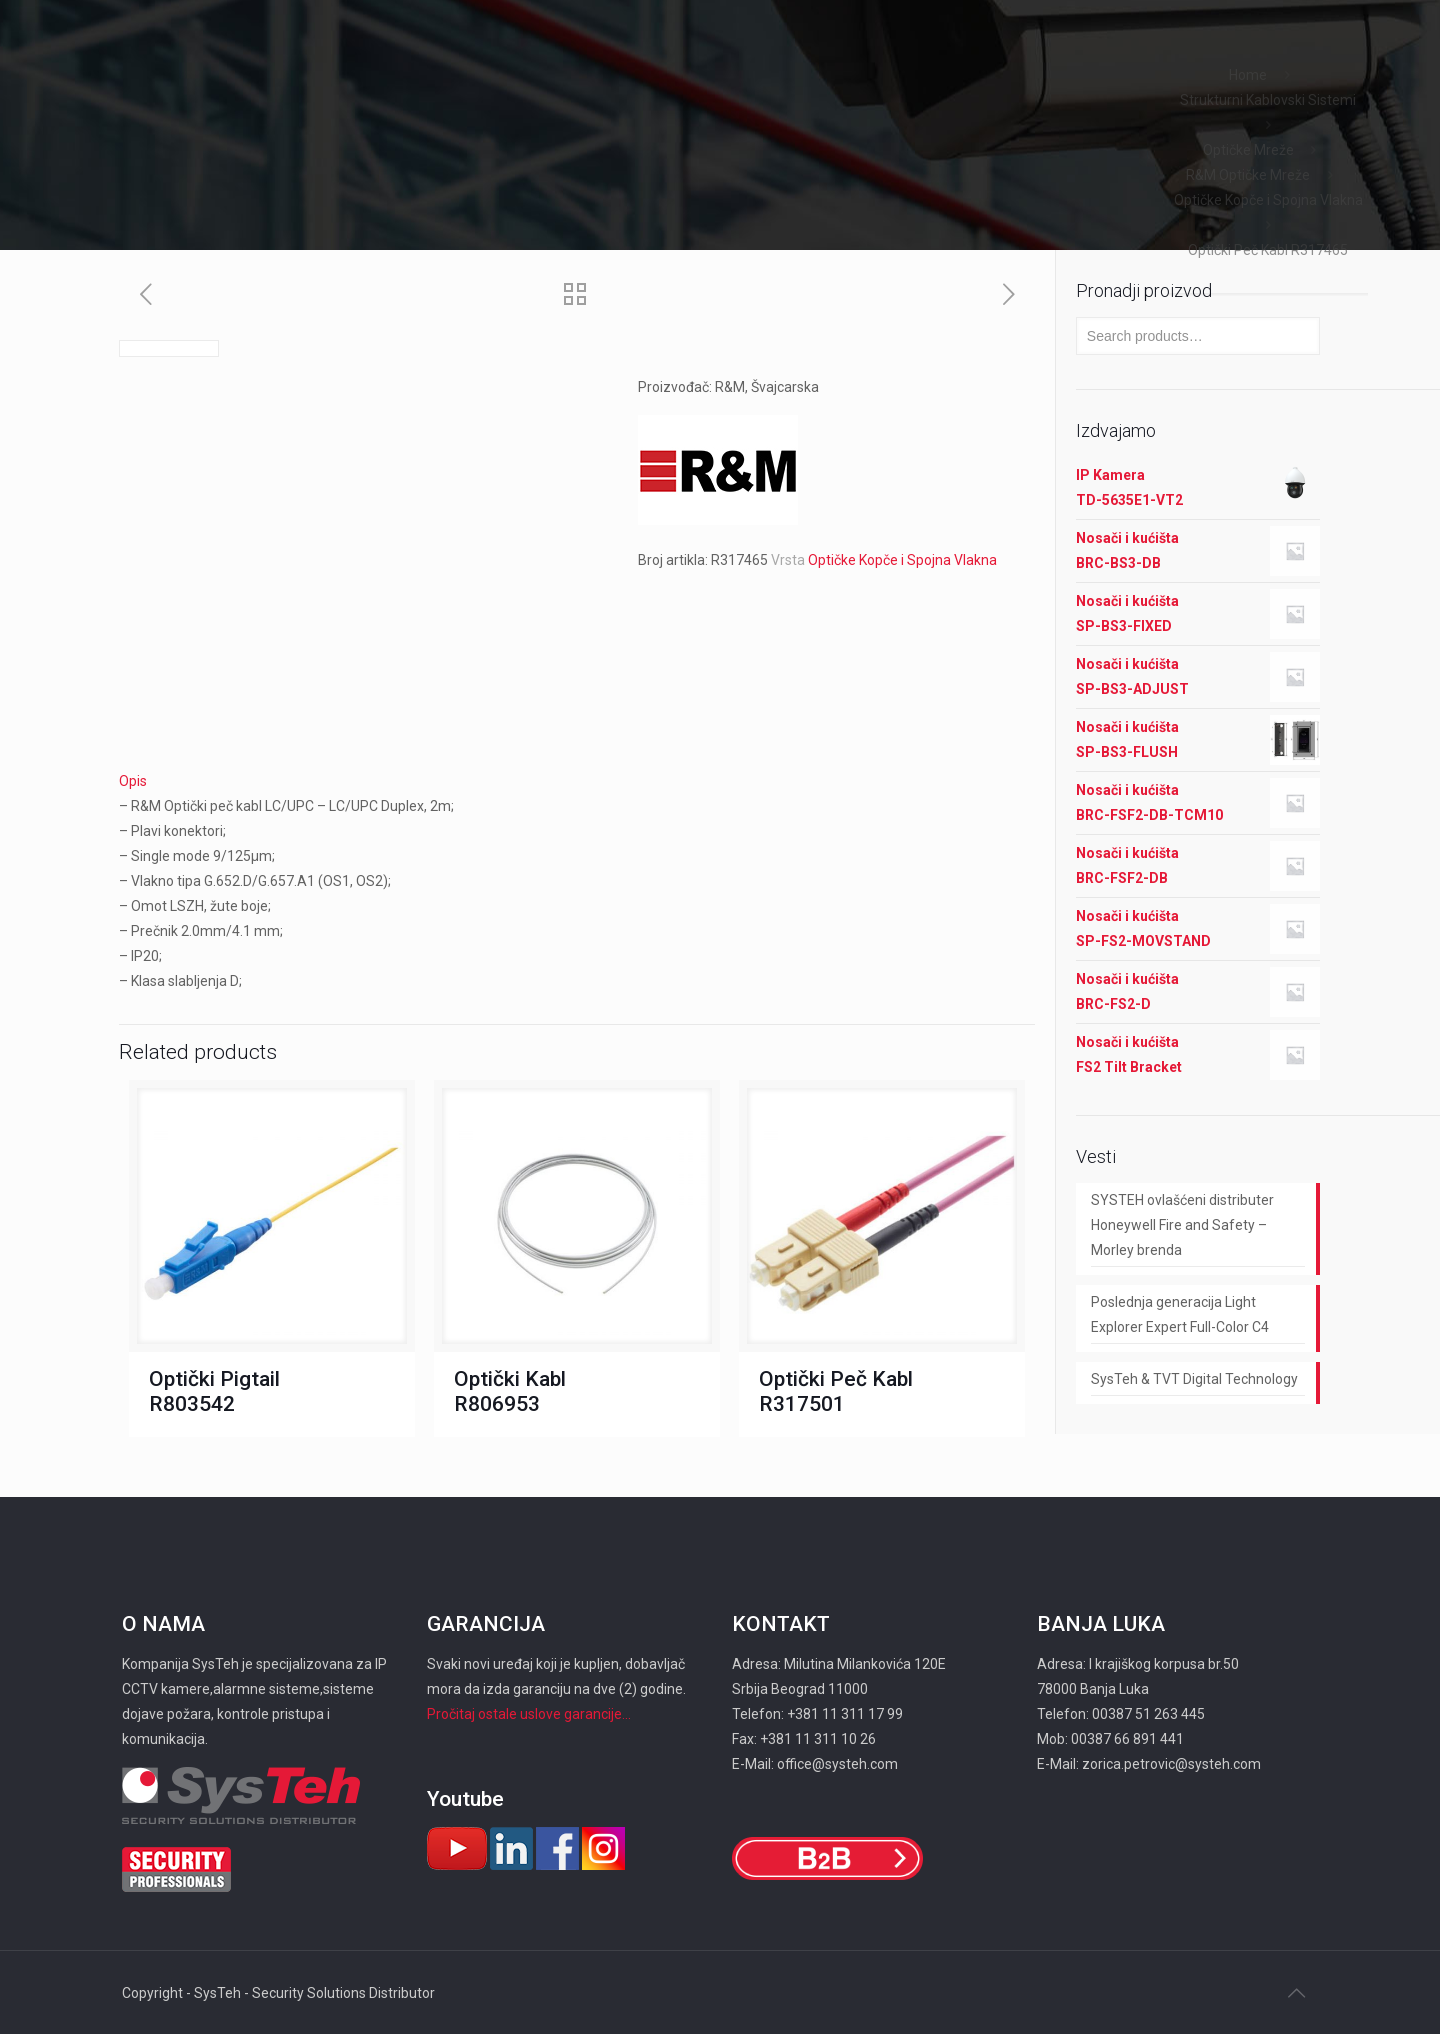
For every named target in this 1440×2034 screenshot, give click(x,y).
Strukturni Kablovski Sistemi (1268, 100)
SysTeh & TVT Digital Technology (1194, 1379)
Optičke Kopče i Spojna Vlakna (1268, 200)
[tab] (577, 781)
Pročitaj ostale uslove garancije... (529, 1714)
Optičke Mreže (1248, 150)
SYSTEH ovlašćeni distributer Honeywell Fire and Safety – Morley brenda (1182, 1225)
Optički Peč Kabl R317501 (836, 1391)
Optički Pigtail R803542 (214, 1391)
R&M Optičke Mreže (1248, 175)
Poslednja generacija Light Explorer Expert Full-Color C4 (1180, 1314)
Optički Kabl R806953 (510, 1391)
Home (1248, 75)
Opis (133, 781)
